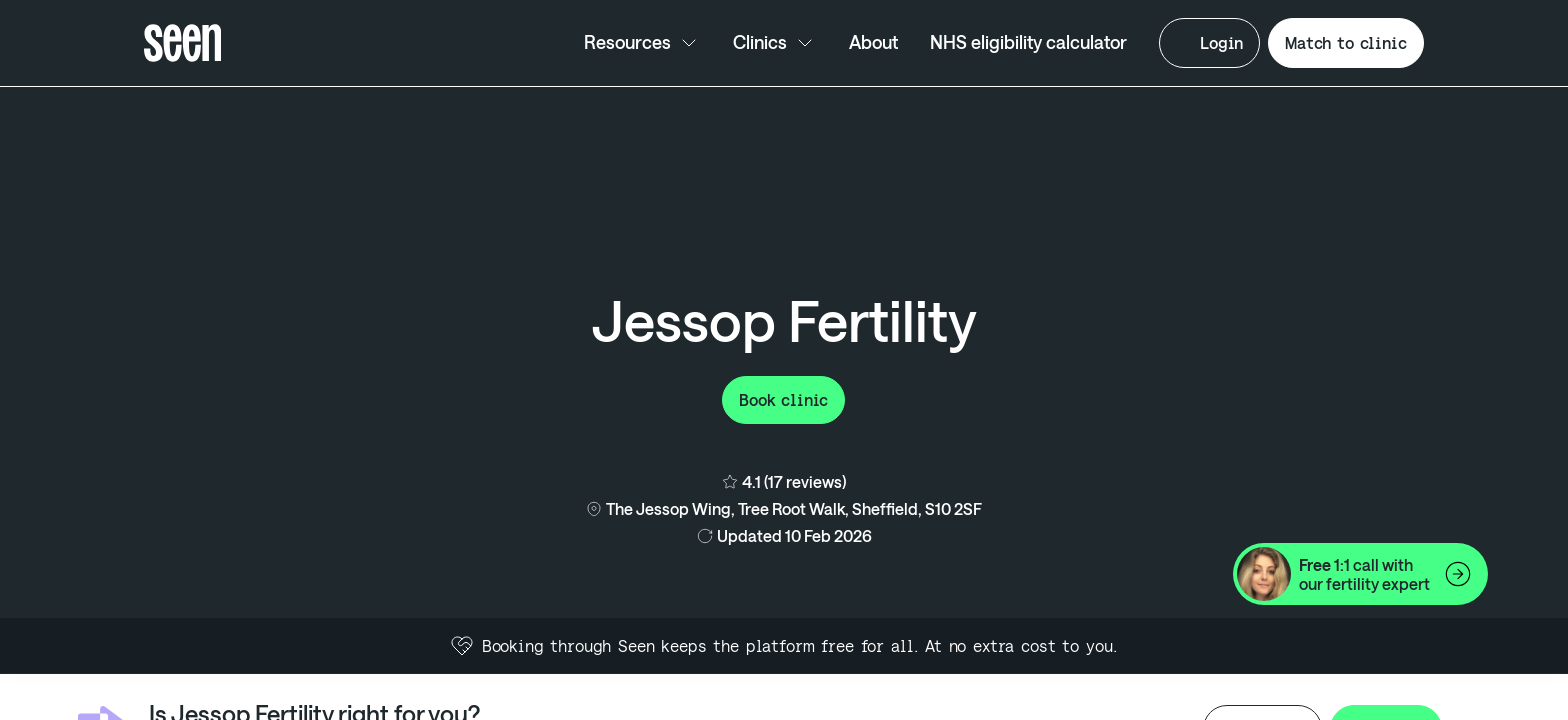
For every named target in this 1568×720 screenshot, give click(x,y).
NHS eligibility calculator (1028, 42)
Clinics (775, 43)
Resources (642, 43)
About (873, 42)
